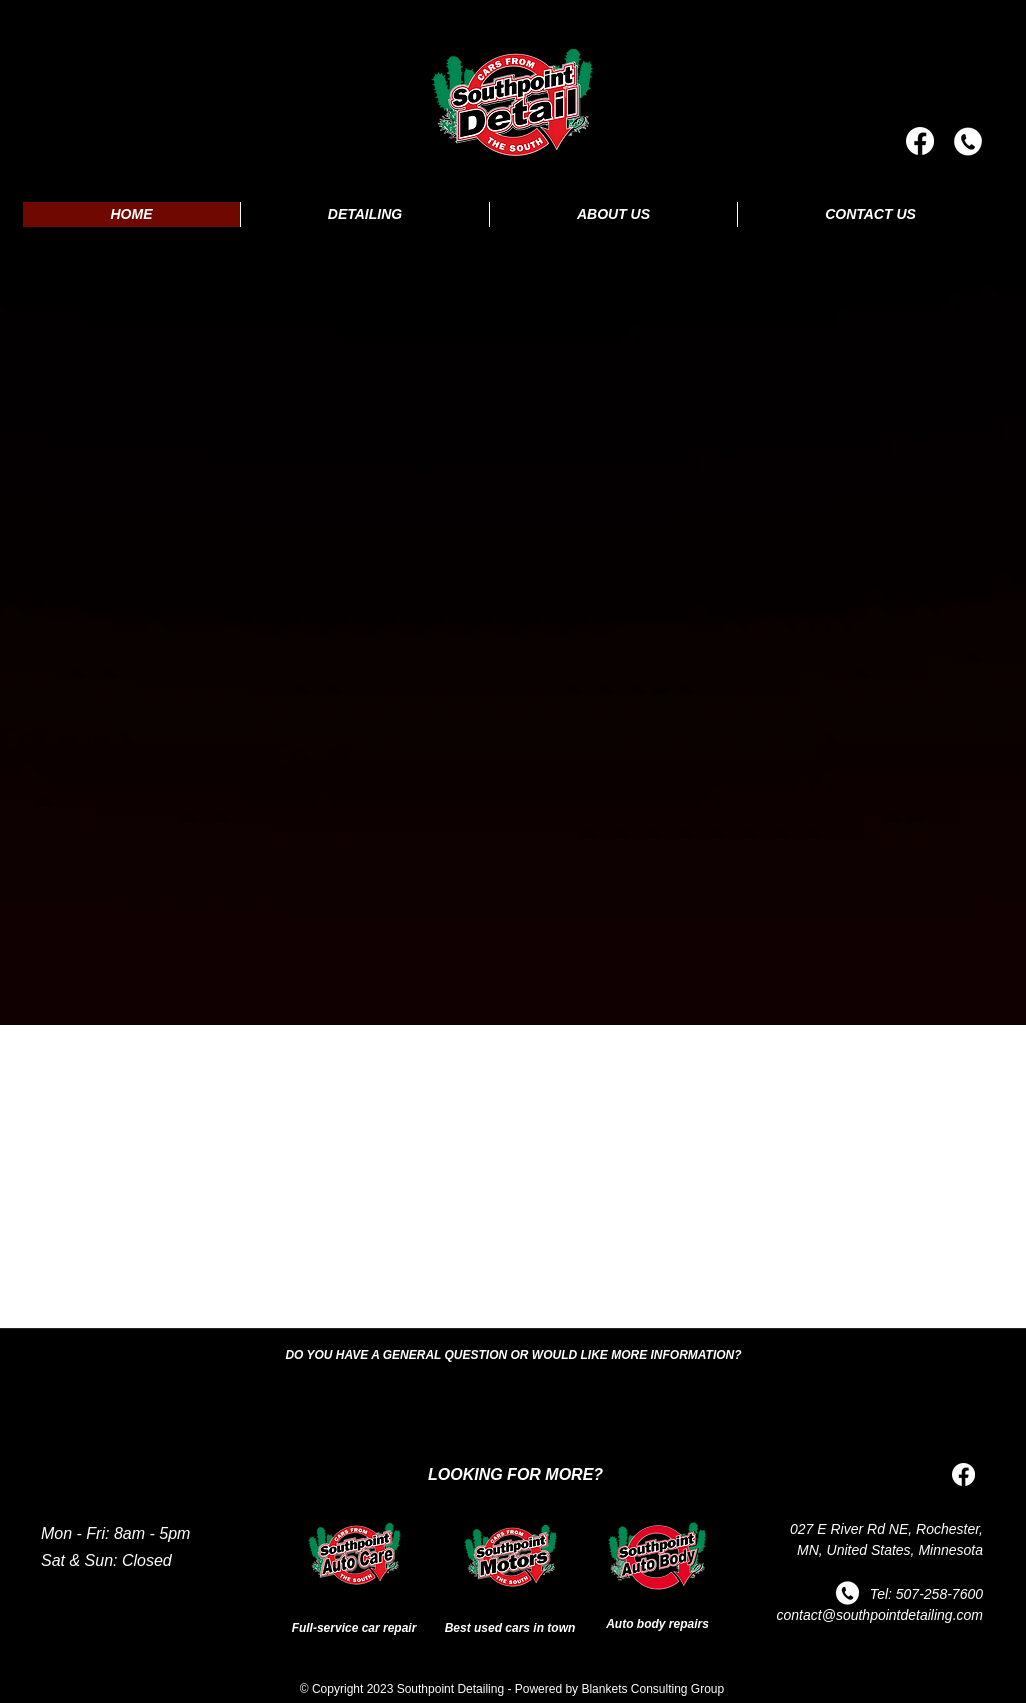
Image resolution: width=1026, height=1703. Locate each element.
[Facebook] (920, 141)
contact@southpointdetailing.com (880, 1615)
